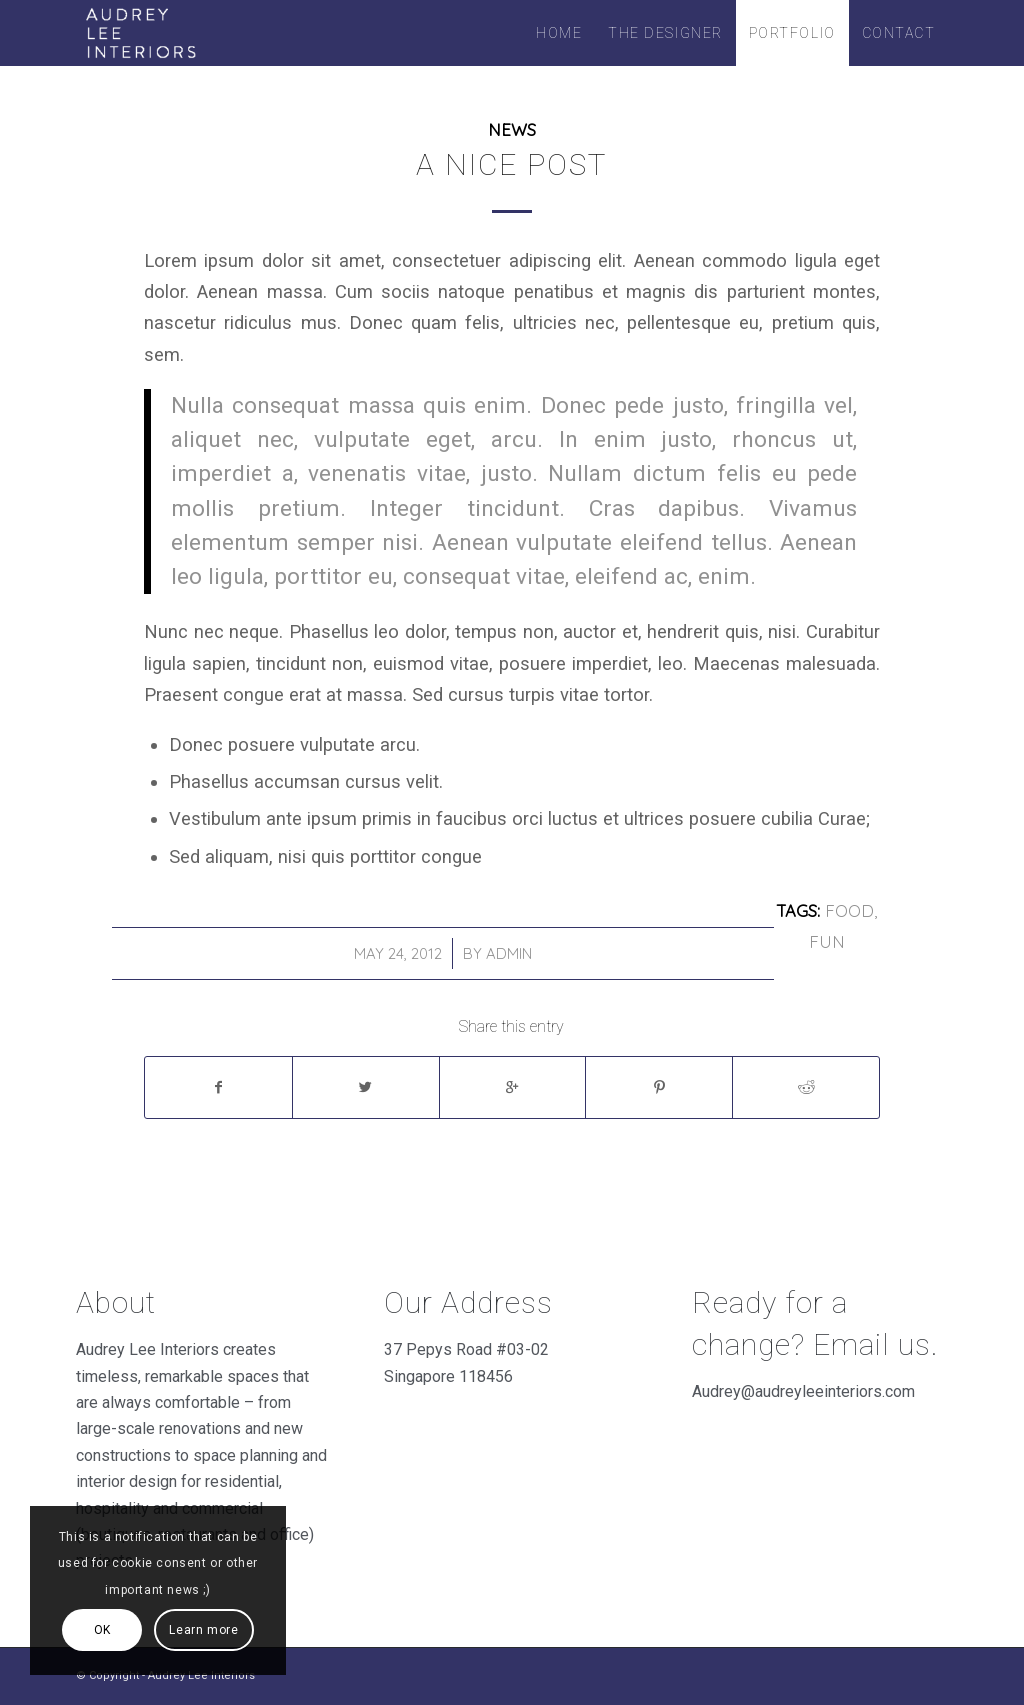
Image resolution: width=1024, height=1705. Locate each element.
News (512, 129)
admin (509, 953)
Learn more (203, 1630)
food (849, 910)
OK (102, 1630)
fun (827, 941)
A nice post (511, 164)
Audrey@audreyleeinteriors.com (803, 1391)
